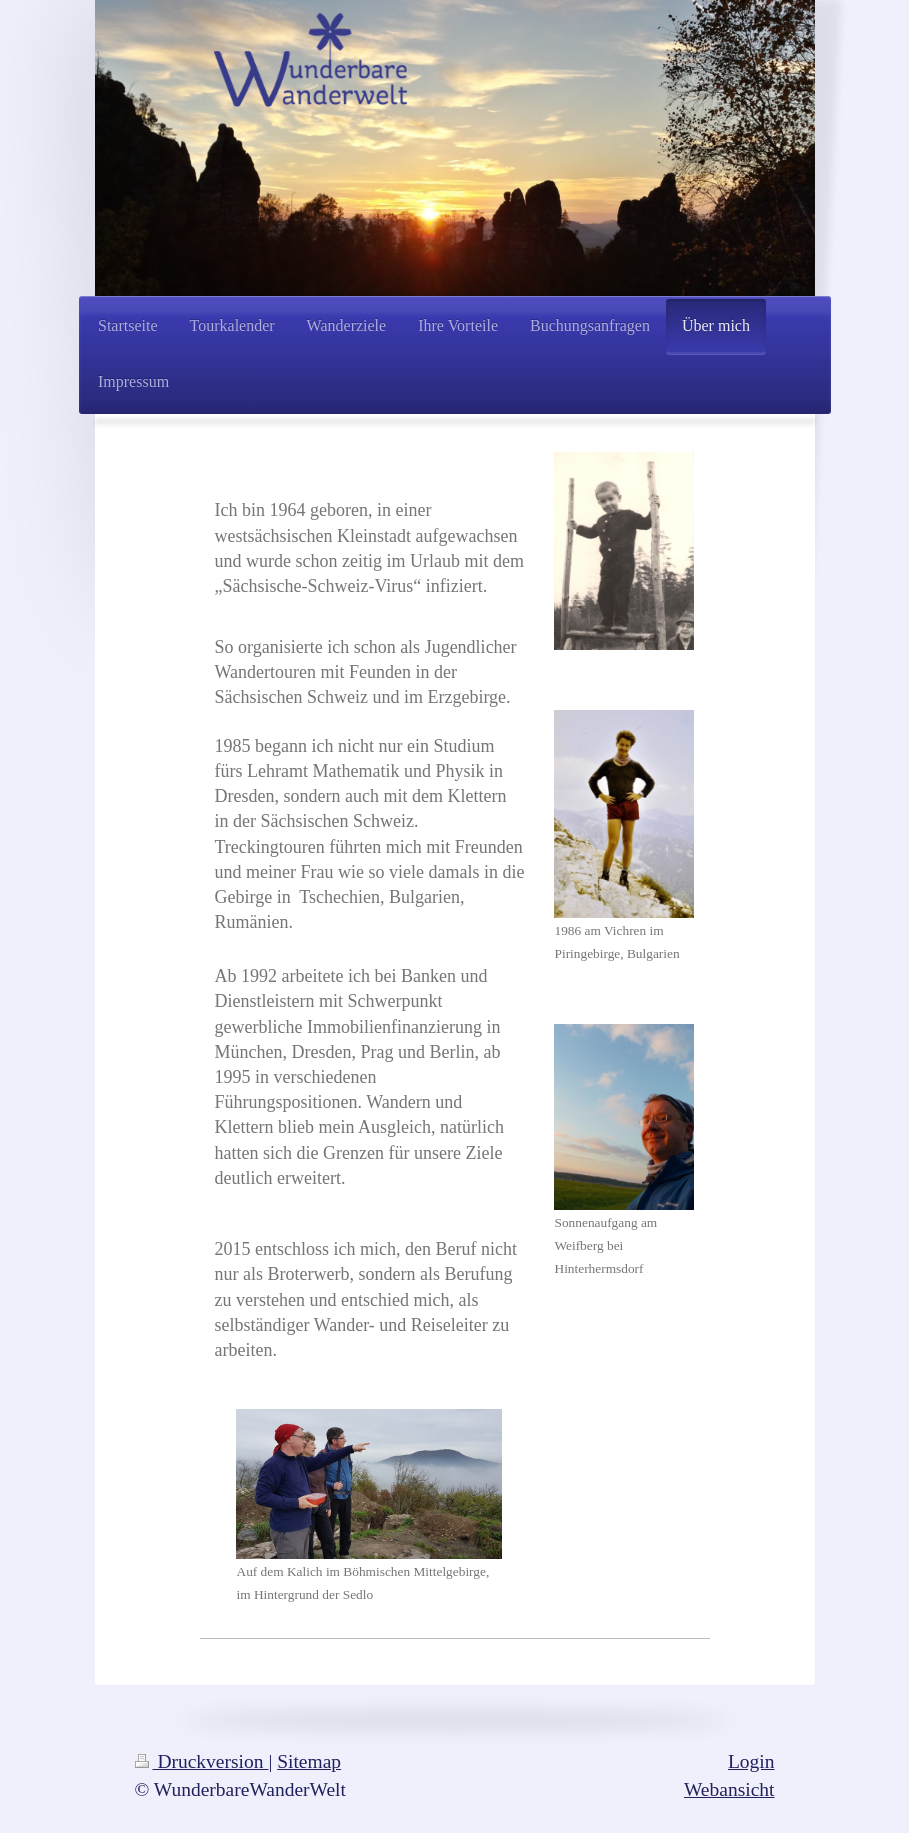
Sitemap (309, 1761)
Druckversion (202, 1761)
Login (751, 1761)
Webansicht (729, 1789)
